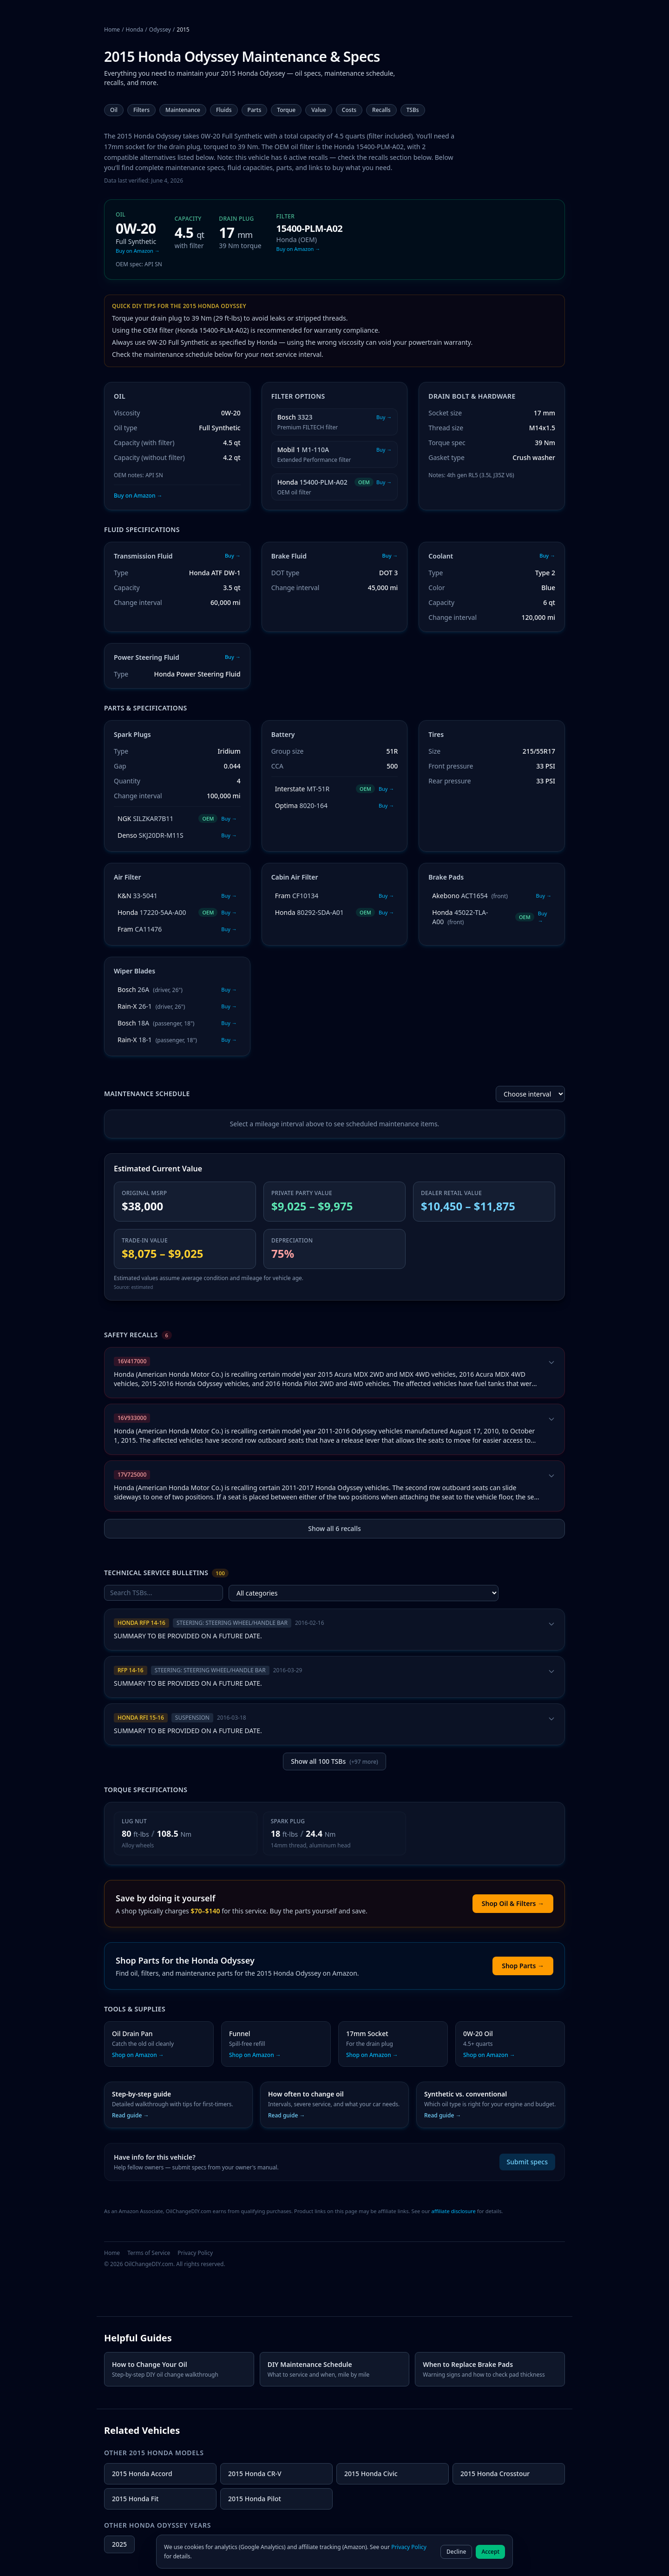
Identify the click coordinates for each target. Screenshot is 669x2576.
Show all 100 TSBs (334, 1761)
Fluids (224, 110)
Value (318, 110)
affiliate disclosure (453, 2211)
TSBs (413, 110)
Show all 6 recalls (334, 1528)
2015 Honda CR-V (255, 2473)
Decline (456, 2552)
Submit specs (527, 2161)
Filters (141, 110)
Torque (286, 110)
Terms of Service (148, 2253)
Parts (255, 110)
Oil (114, 110)
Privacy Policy (195, 2253)
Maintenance (182, 110)
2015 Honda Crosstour (495, 2473)
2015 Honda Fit (135, 2498)
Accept (490, 2552)
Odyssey (160, 29)
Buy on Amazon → (138, 495)
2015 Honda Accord (142, 2473)
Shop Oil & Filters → (513, 1903)
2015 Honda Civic (371, 2473)
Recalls (381, 110)
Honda (135, 29)
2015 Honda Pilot (254, 2498)
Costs (349, 110)
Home (112, 29)
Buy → (233, 555)
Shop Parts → (523, 1965)
